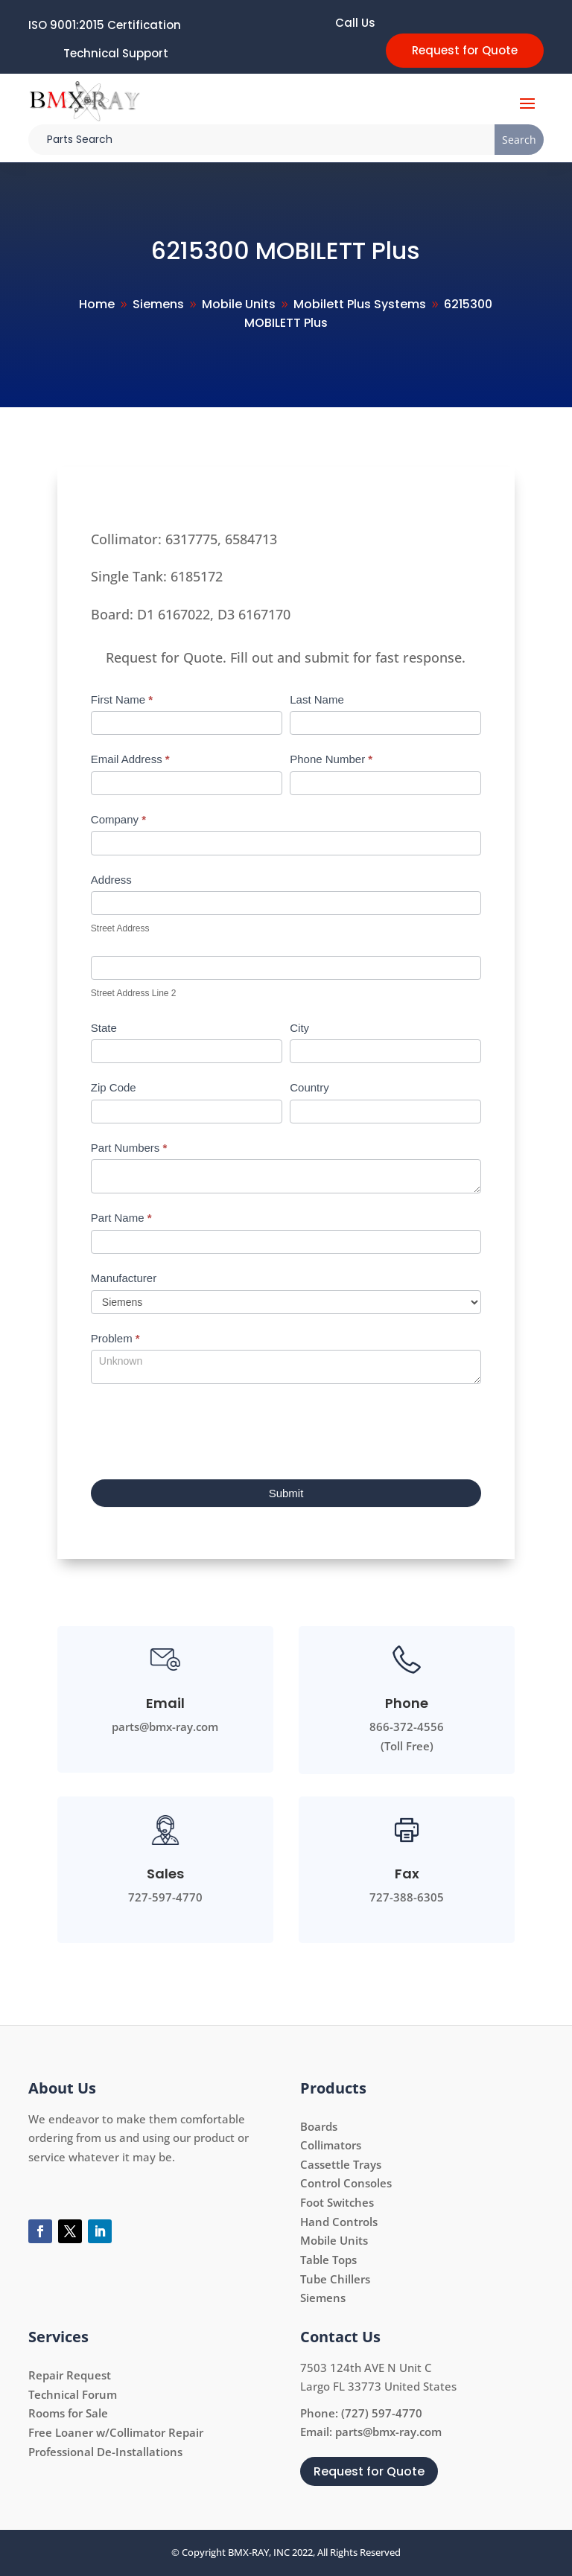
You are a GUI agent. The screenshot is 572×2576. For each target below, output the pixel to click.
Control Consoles (346, 2182)
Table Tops (328, 2259)
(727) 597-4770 (381, 2413)
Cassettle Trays (340, 2164)
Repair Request (69, 2375)
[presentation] (204, 1428)
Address (111, 879)
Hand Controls (339, 2221)
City (299, 1027)
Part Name (121, 1217)
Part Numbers (129, 1147)
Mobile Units (334, 2240)
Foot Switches (337, 2202)
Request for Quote (465, 50)
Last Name (317, 699)
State (104, 1027)
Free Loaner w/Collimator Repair (115, 2432)
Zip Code (113, 1087)
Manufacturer (123, 1278)
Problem (115, 1338)
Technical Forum (72, 2394)
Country (309, 1087)
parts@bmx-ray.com (388, 2431)
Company (118, 819)
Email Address (130, 759)
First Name (122, 699)
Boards (318, 2126)
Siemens (323, 2297)
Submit (286, 1493)
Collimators (330, 2144)
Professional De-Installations (105, 2451)
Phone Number (331, 759)
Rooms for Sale (68, 2413)
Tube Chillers (335, 2278)
